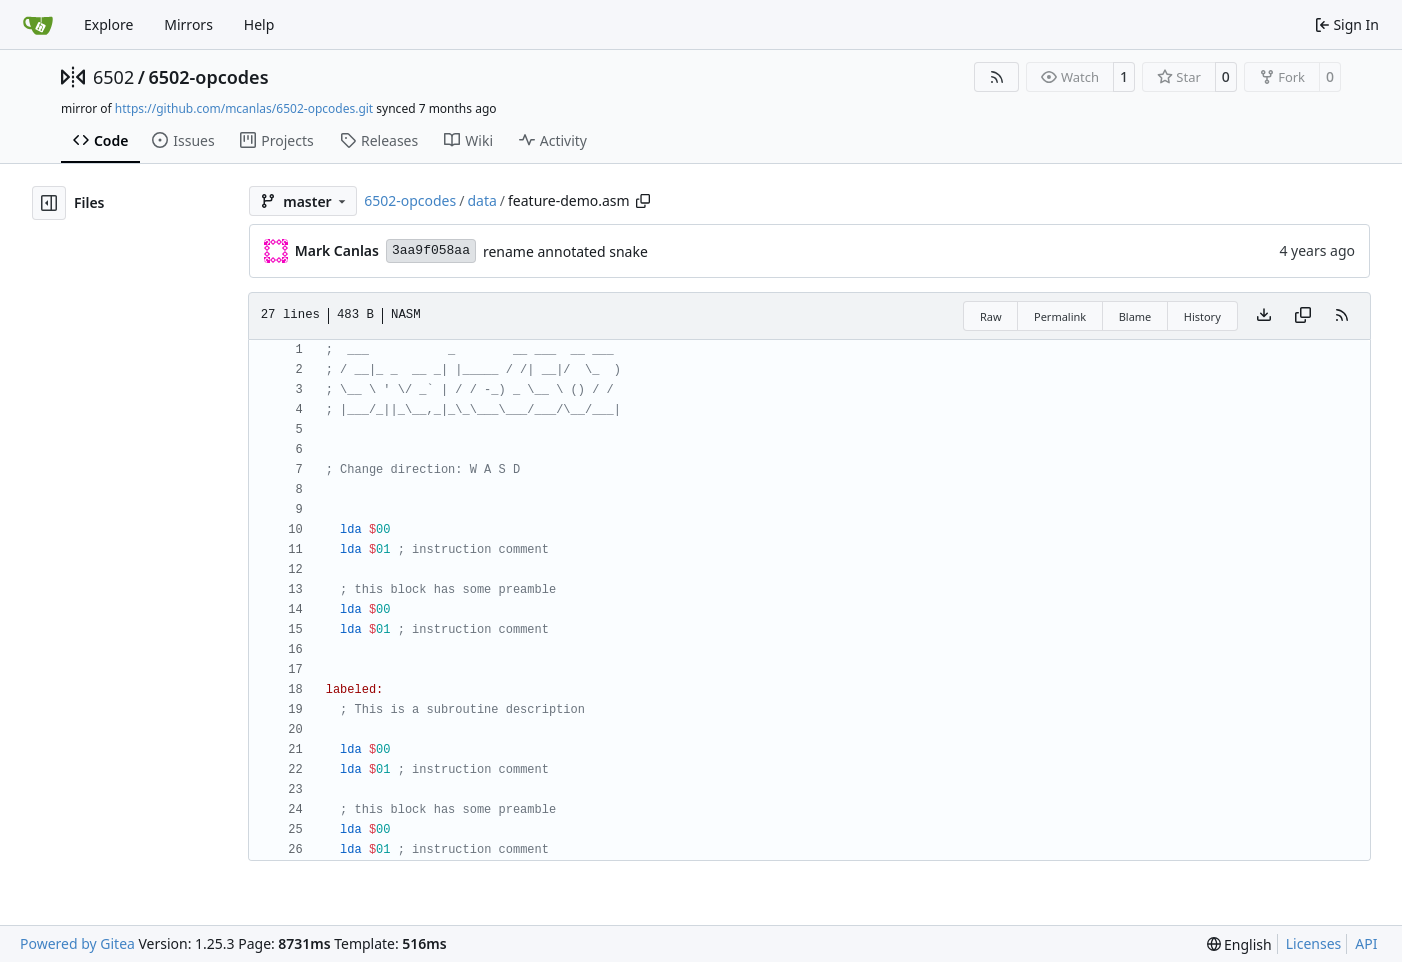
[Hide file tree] (49, 203)
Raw (991, 316)
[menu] (1239, 944)
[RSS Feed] (997, 77)
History (1202, 316)
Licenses (1314, 943)
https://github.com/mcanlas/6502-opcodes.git (244, 108)
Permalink (1060, 316)
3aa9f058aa (431, 250)
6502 (113, 77)
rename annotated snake (565, 251)
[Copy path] (643, 201)
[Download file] (1264, 316)
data (481, 200)
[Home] (38, 25)
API (1366, 943)
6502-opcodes (208, 77)
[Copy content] (1303, 316)
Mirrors (188, 24)
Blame (1135, 316)
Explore (108, 24)
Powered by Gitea (77, 943)
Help (259, 24)
